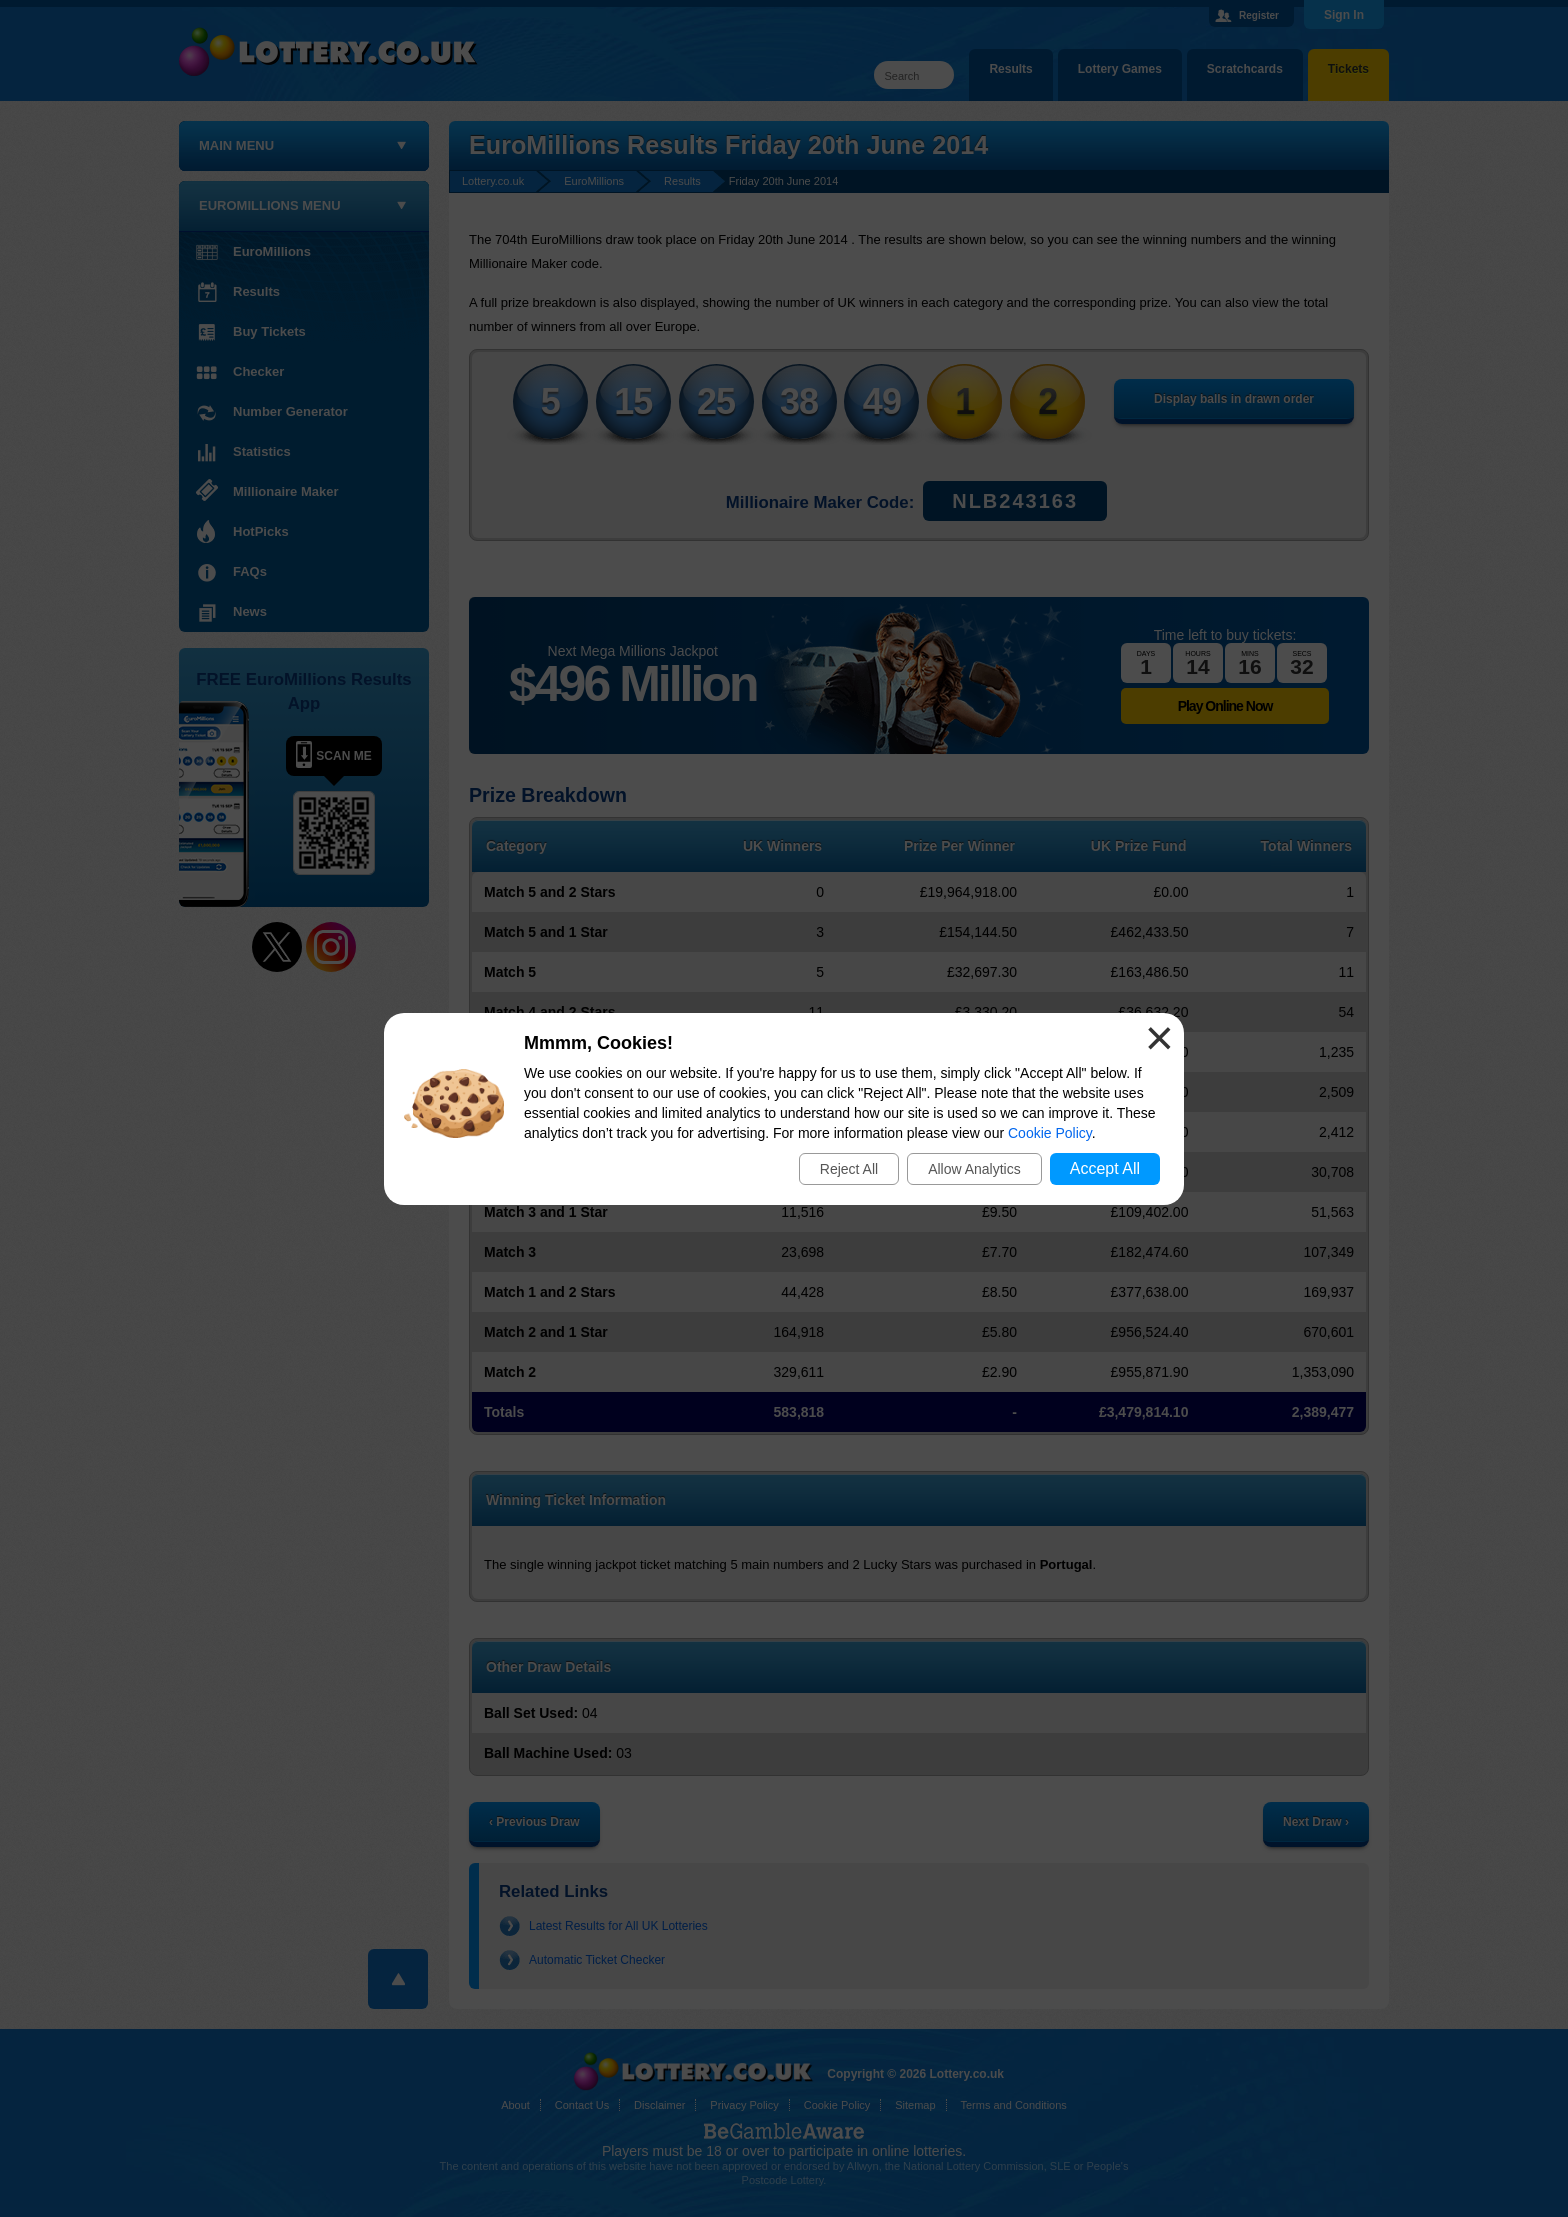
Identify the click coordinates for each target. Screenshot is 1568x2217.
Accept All (1105, 1168)
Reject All (849, 1169)
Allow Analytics (974, 1169)
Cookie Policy (1050, 1133)
